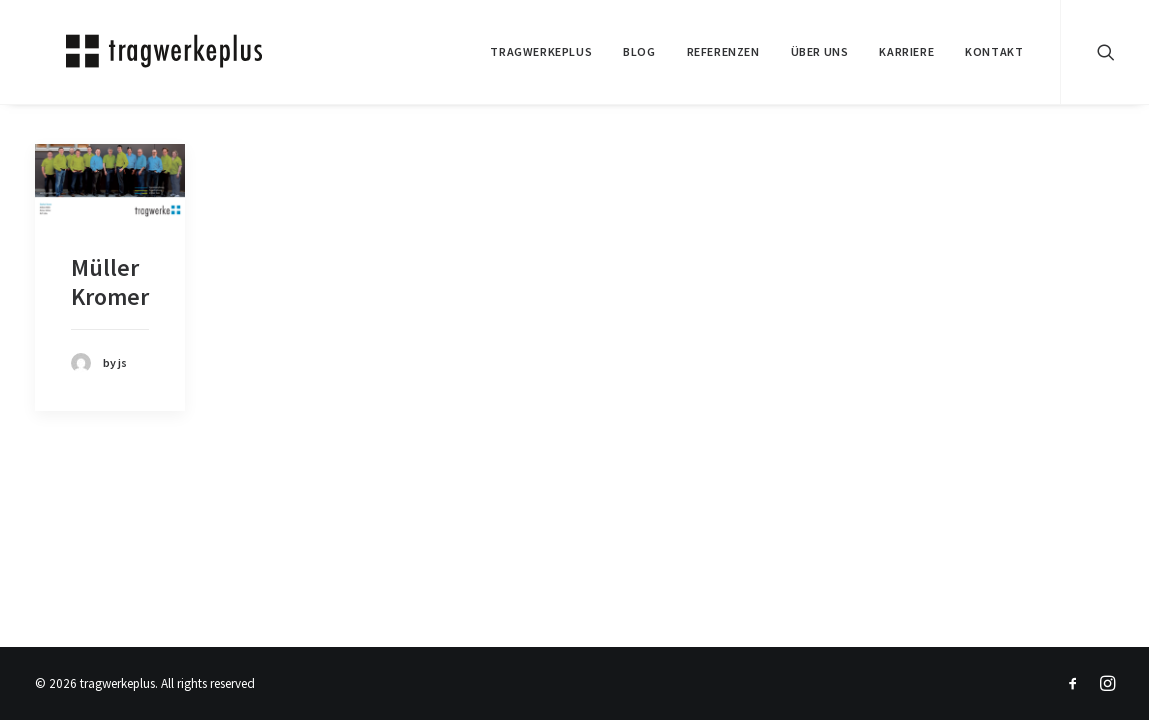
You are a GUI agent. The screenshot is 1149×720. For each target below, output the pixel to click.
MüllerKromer (110, 282)
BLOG (639, 51)
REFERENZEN (723, 51)
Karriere (906, 51)
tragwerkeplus (541, 51)
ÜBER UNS (820, 51)
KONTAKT (994, 51)
